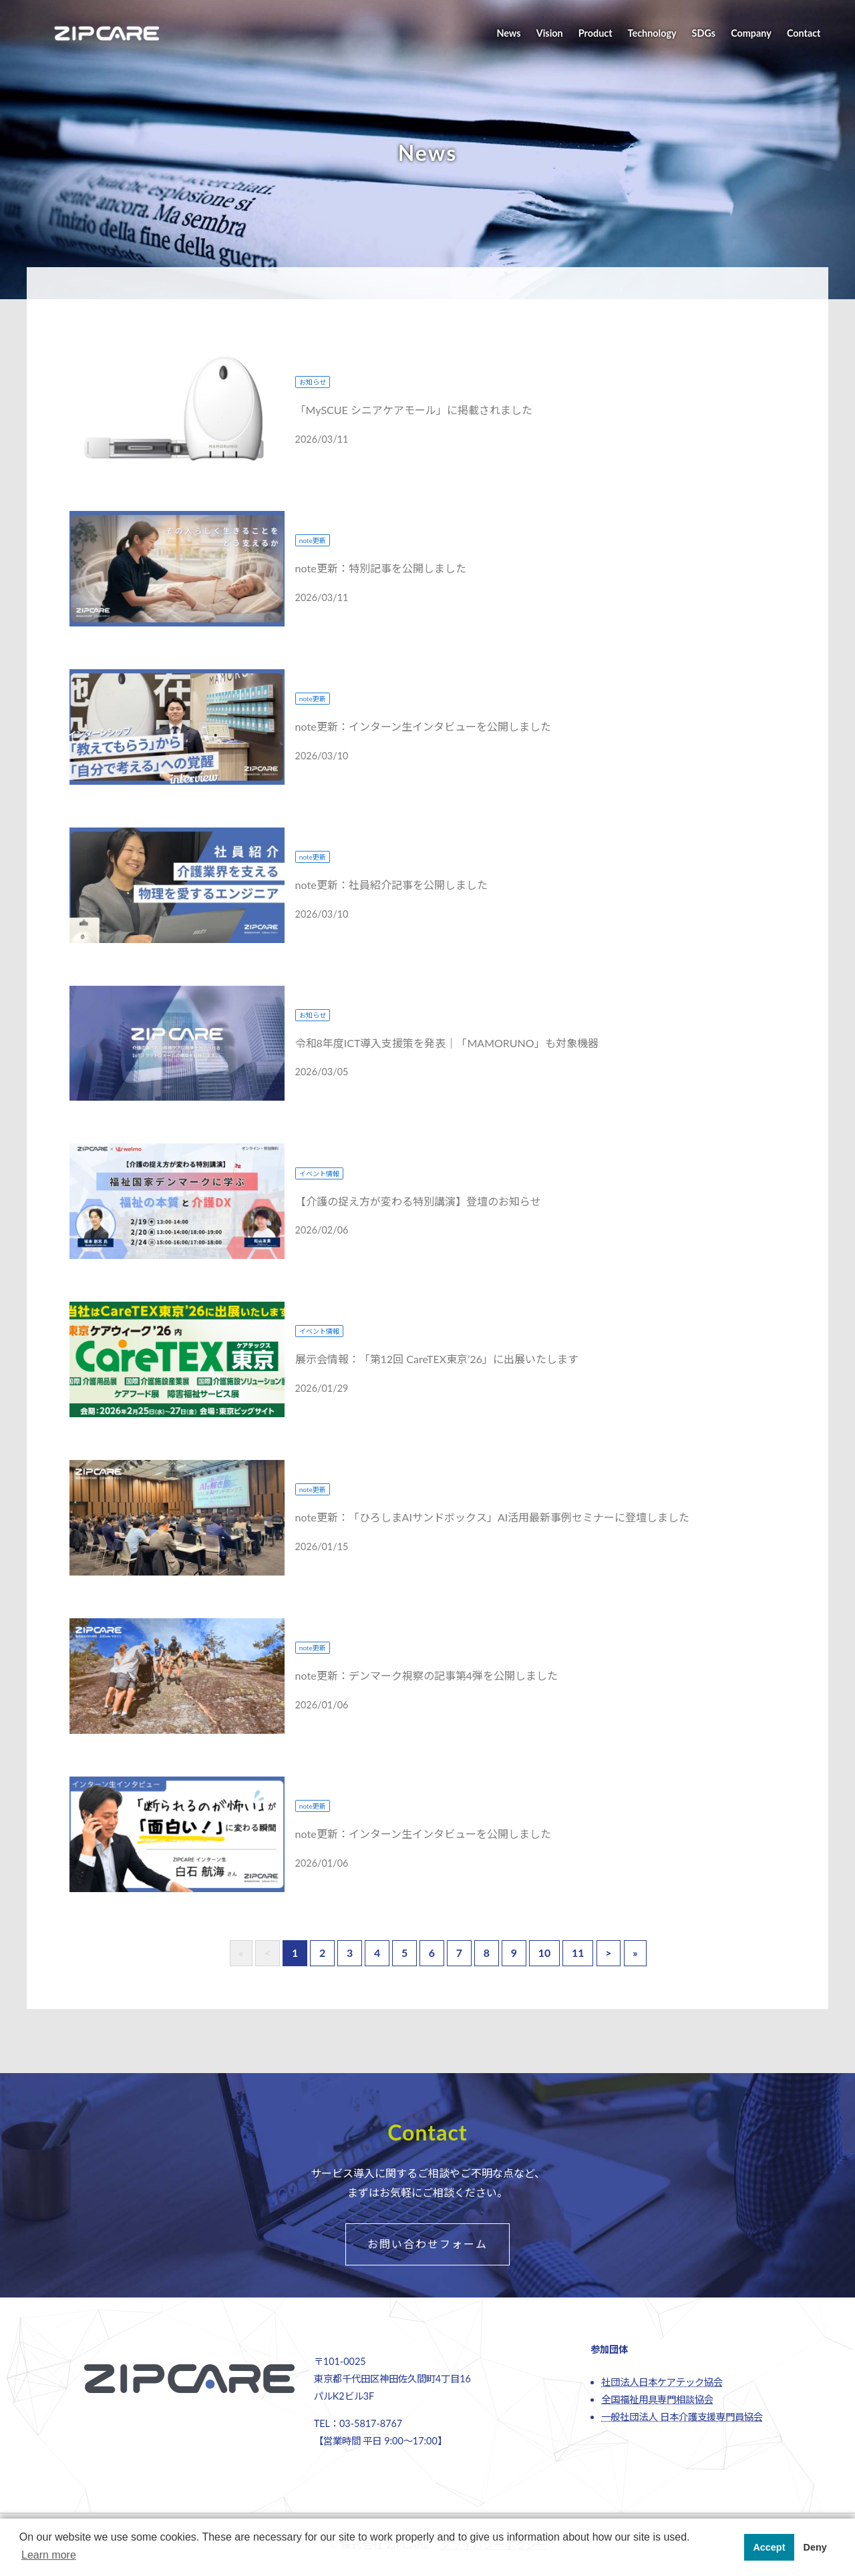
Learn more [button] (48, 2555)
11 (578, 1952)
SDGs (704, 33)
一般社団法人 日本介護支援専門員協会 (682, 2416)
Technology (652, 33)
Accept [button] (769, 2547)
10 (544, 1952)
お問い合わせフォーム (427, 2243)
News (508, 33)
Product (595, 33)
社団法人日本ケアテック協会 (662, 2382)
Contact (804, 33)
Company (751, 33)
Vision (549, 33)
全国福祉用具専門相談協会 (657, 2399)
